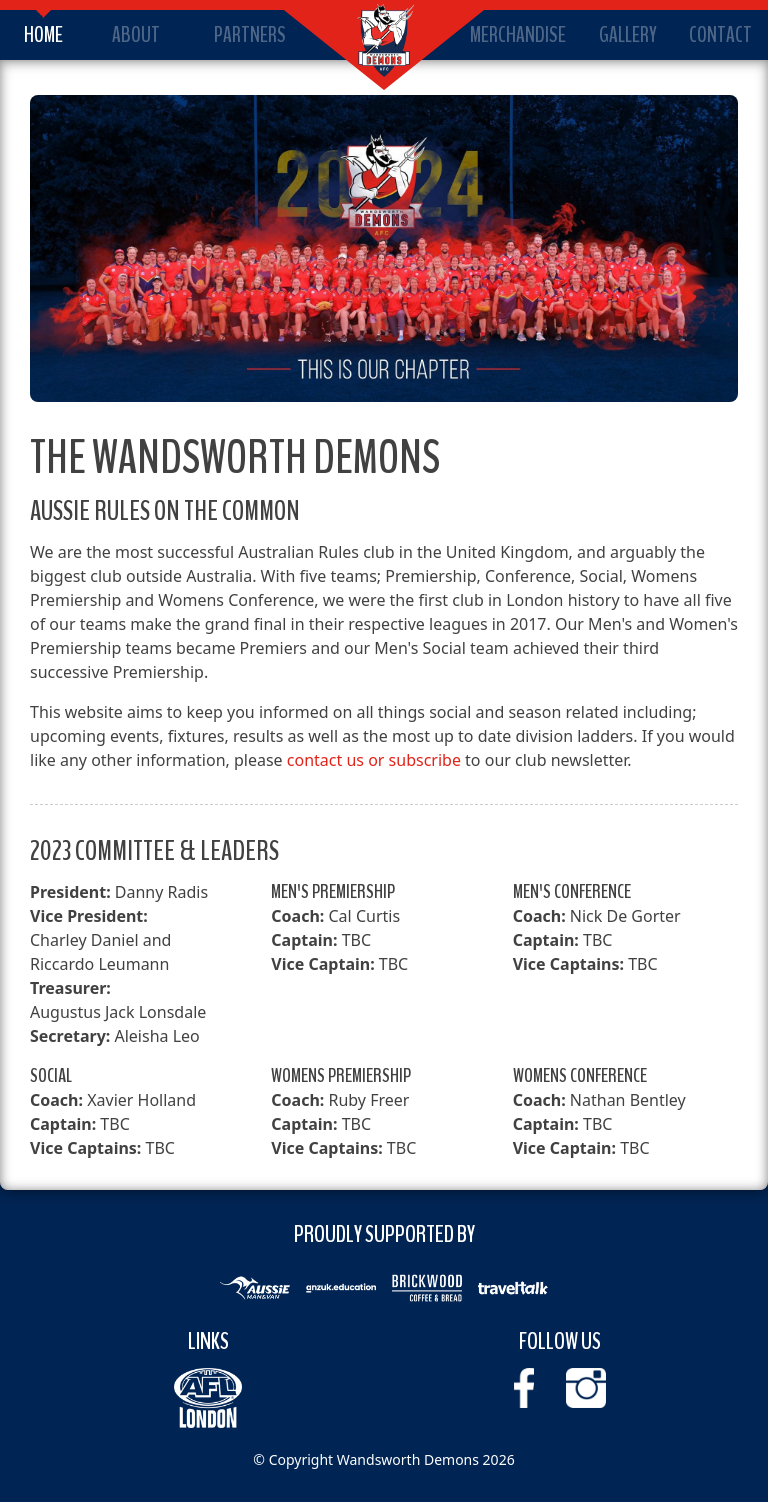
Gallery (628, 35)
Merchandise (518, 35)
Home (43, 35)
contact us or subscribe (374, 760)
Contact (720, 35)
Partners (250, 35)
